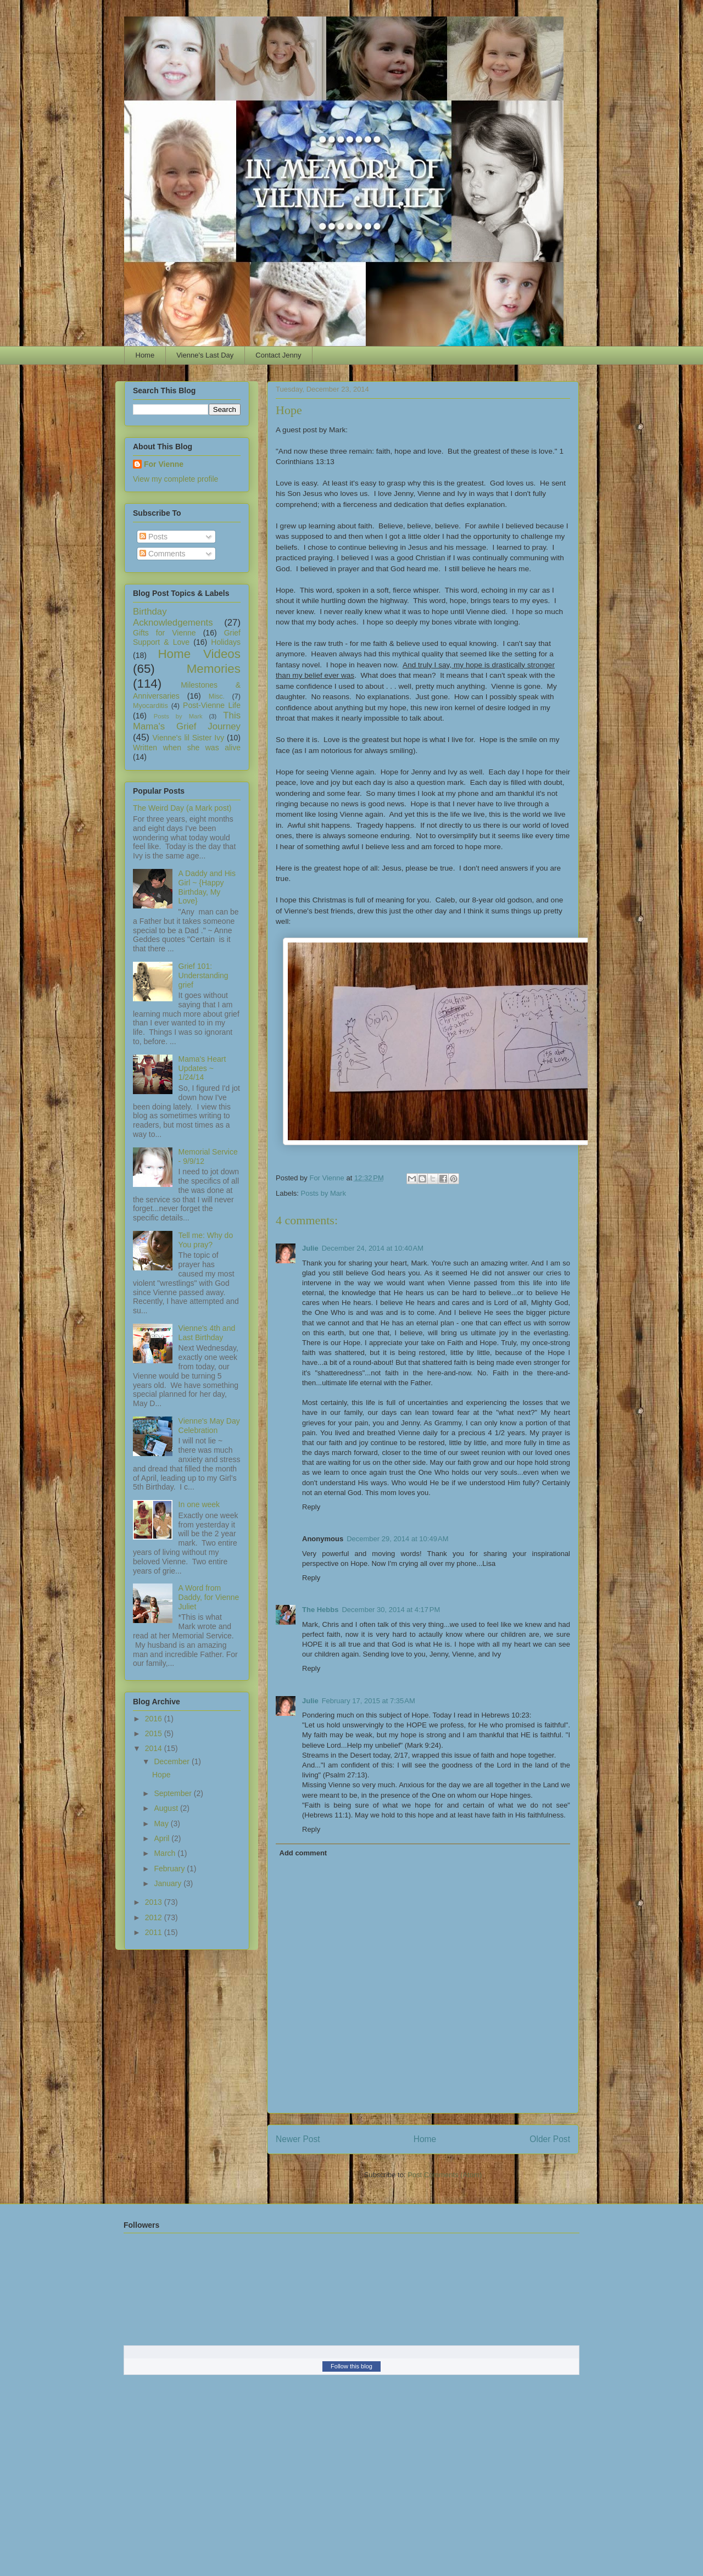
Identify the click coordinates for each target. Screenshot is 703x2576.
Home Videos (199, 654)
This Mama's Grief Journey (187, 721)
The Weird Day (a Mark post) (182, 808)
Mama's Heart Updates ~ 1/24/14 (202, 1068)
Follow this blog (351, 2366)
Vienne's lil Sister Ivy (189, 737)
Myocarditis (150, 706)
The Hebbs (320, 1609)
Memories (214, 669)
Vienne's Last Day (204, 355)
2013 (154, 1902)
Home (145, 355)
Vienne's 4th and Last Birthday (207, 1333)
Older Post (549, 2139)
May (162, 1823)
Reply (311, 1507)
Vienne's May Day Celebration (209, 1426)
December (172, 1761)
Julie (310, 1248)
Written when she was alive (187, 747)
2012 (154, 1917)
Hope (161, 1774)
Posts (154, 536)
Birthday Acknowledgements (173, 617)
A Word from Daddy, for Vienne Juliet (208, 1597)
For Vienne (163, 464)
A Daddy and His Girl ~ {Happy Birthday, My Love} (207, 887)
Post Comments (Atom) (445, 2175)
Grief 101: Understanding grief (203, 975)
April (162, 1838)
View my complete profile (175, 479)
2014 (154, 1748)
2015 (154, 1733)
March (165, 1853)
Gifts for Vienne (164, 632)
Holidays (226, 642)
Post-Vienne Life (212, 705)
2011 (154, 1932)
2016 (154, 1718)
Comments (163, 553)
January (168, 1883)
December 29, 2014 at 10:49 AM (397, 1539)
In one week (199, 1504)
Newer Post (298, 2139)
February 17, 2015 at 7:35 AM (368, 1701)
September (173, 1793)
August (167, 1808)
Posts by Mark (323, 1193)
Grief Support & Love (187, 637)
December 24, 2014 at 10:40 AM (372, 1248)
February (170, 1868)
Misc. (217, 696)
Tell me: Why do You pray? (205, 1240)
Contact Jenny (278, 355)
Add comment (303, 1853)
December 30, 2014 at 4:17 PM (391, 1609)
